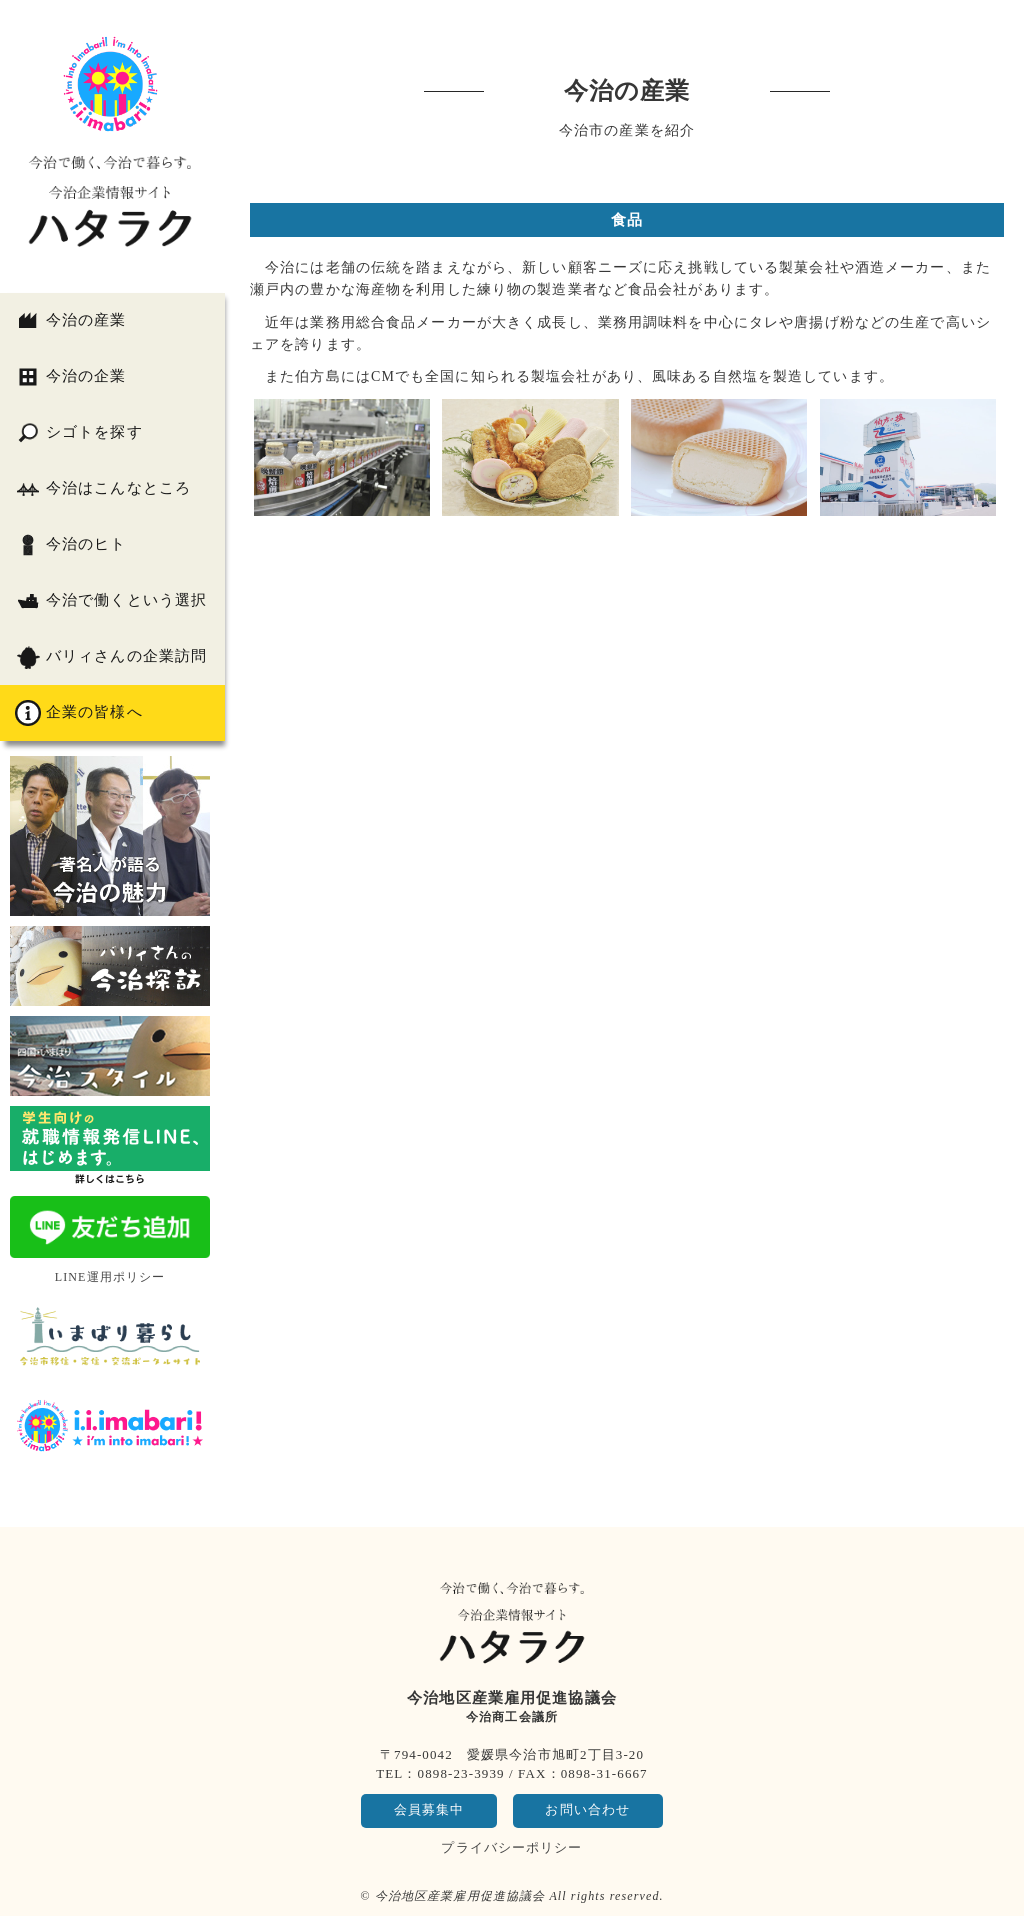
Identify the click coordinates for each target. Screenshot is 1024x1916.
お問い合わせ (587, 1809)
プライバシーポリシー (511, 1847)
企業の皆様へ (79, 713)
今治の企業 (71, 377)
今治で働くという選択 (111, 601)
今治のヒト (71, 545)
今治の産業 (71, 321)
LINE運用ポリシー (110, 1277)
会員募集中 (429, 1809)
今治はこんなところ (103, 489)
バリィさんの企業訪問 (111, 657)
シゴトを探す (79, 433)
